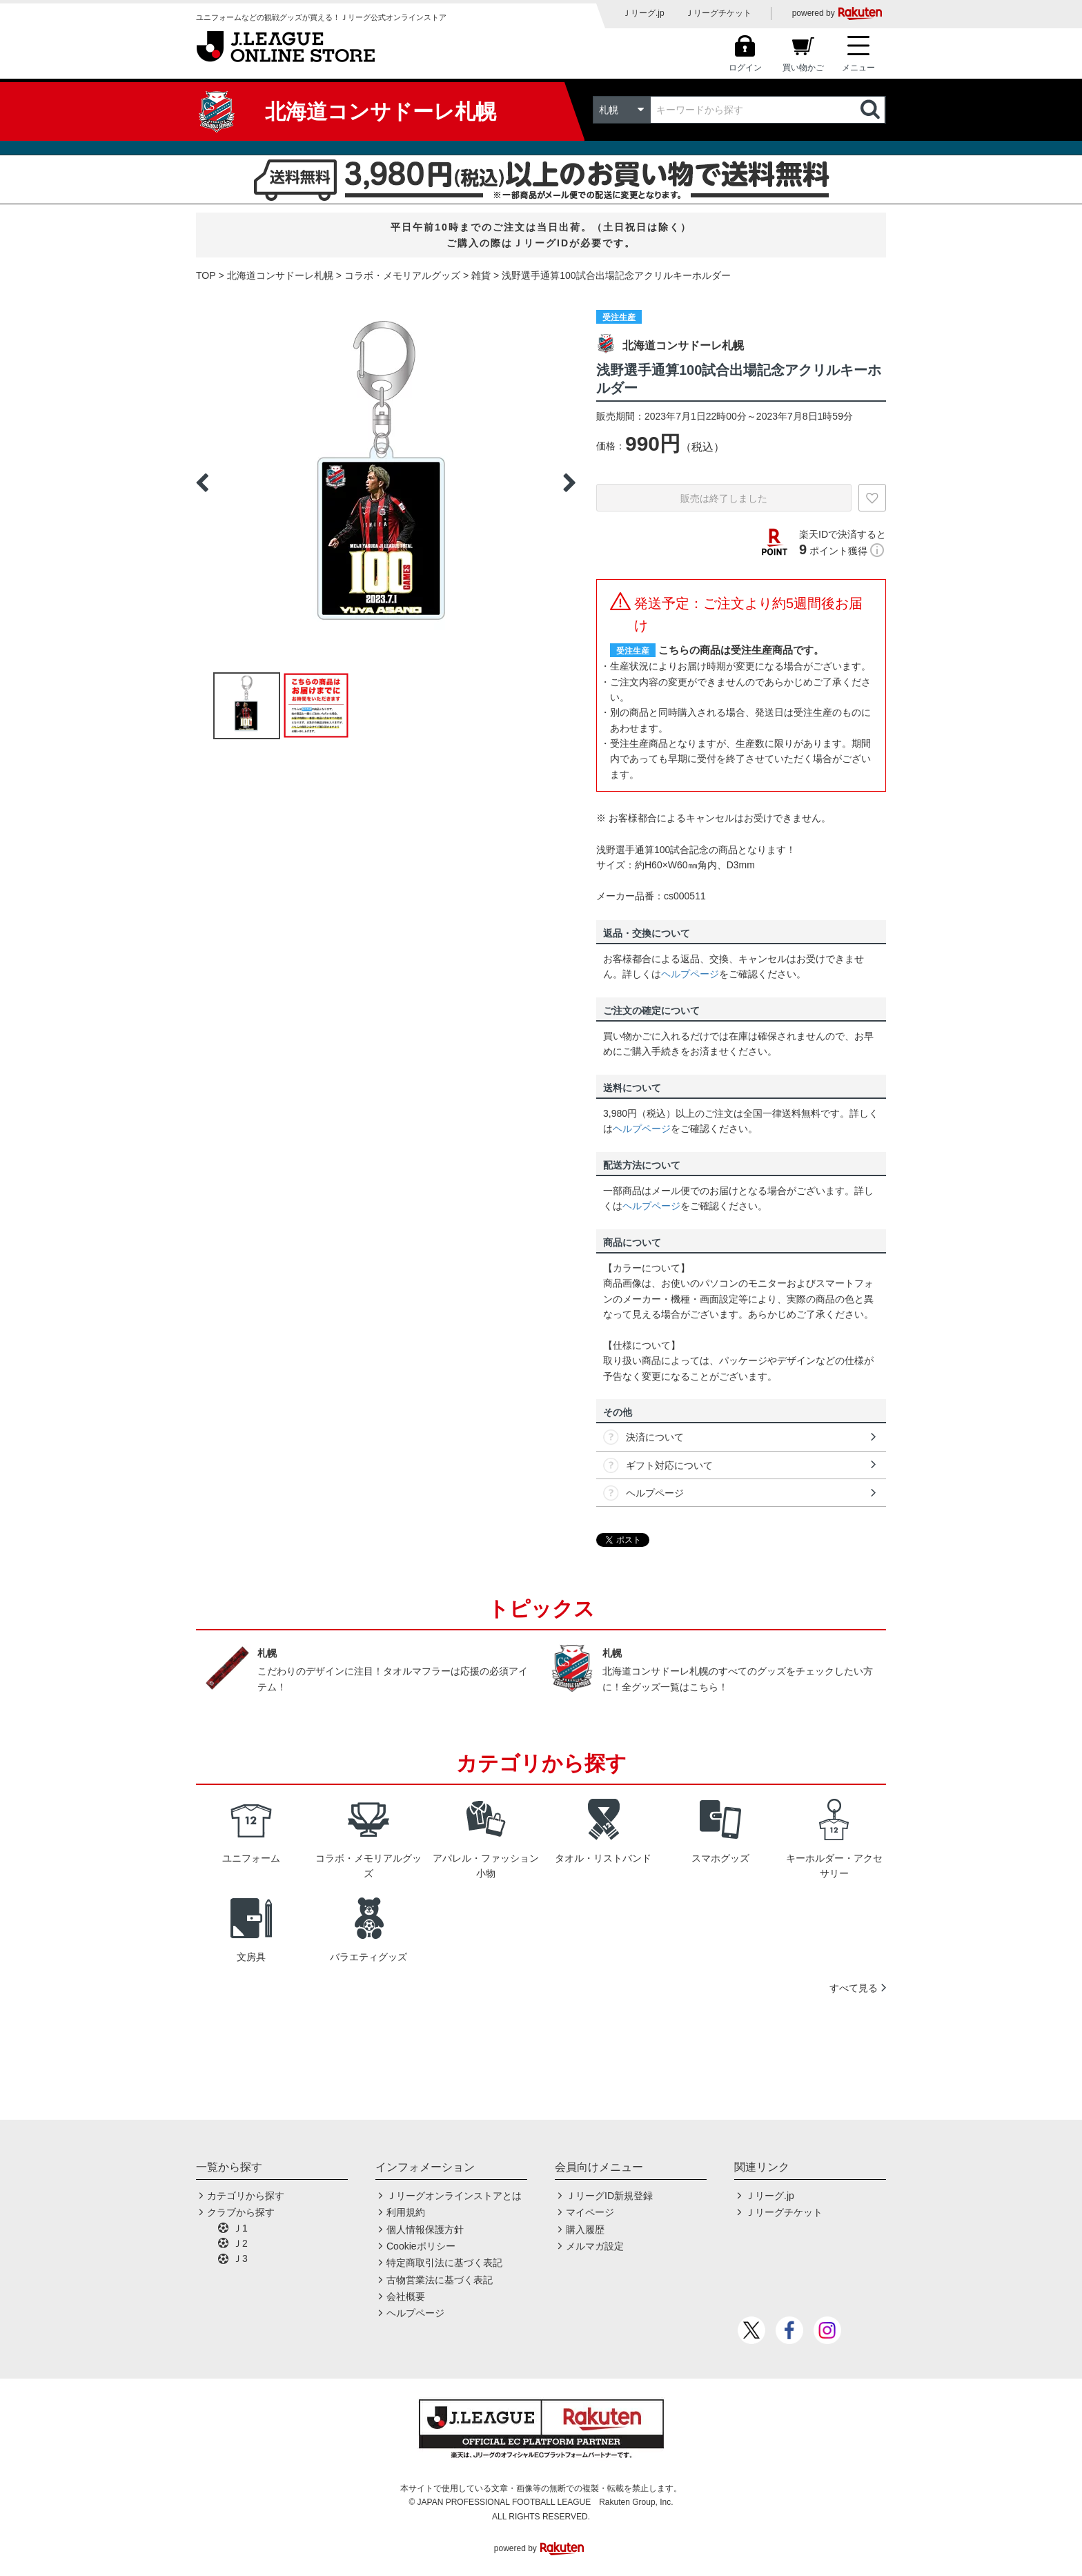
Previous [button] (202, 482)
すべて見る (853, 1987)
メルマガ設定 (595, 2246)
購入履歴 (585, 2229)
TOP (206, 275)
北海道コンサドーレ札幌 (280, 275)
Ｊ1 (240, 2228)
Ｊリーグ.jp (643, 13)
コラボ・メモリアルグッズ (402, 275)
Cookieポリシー (420, 2246)
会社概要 (405, 2296)
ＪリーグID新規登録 (609, 2195)
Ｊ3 (240, 2258)
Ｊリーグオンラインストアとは (454, 2195)
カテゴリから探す (245, 2195)
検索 (871, 110)
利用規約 (405, 2212)
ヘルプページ (690, 973)
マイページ (590, 2212)
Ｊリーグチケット (718, 13)
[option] (385, 482)
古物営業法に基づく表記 (439, 2279)
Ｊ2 (240, 2243)
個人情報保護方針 (425, 2229)
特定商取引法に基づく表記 (444, 2262)
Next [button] (569, 482)
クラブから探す (241, 2212)
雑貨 (481, 275)
